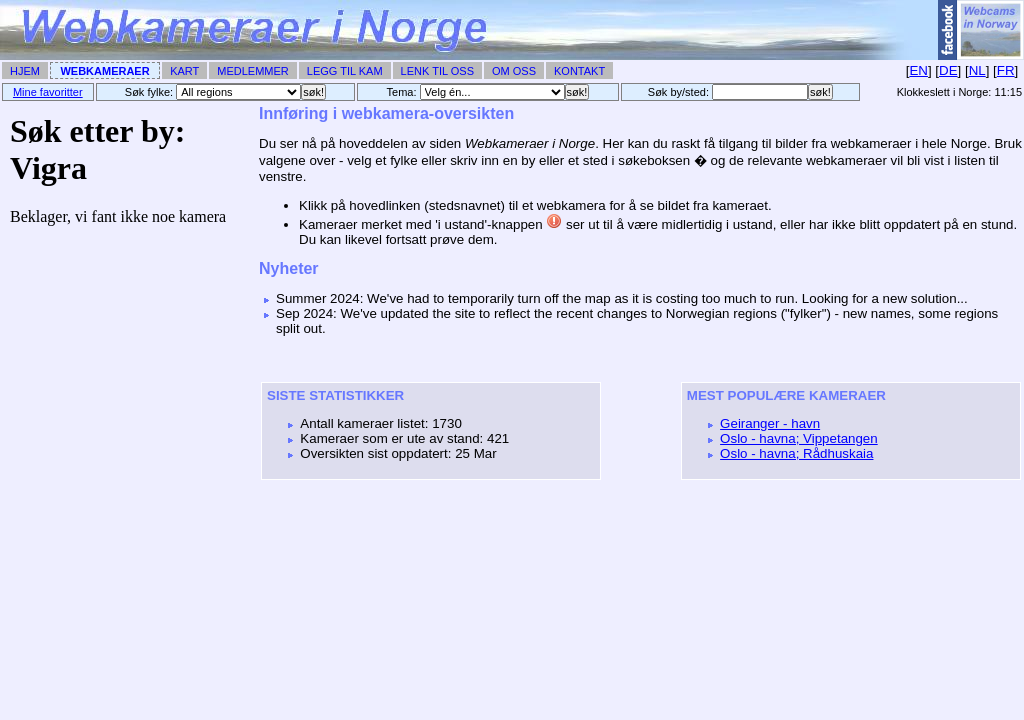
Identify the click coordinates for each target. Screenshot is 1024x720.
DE (948, 70)
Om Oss (514, 71)
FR (1006, 70)
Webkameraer (104, 71)
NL (977, 70)
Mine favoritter (48, 92)
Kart (184, 71)
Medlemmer (253, 71)
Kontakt (579, 71)
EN (918, 70)
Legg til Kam (345, 71)
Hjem (25, 71)
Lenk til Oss (437, 71)
